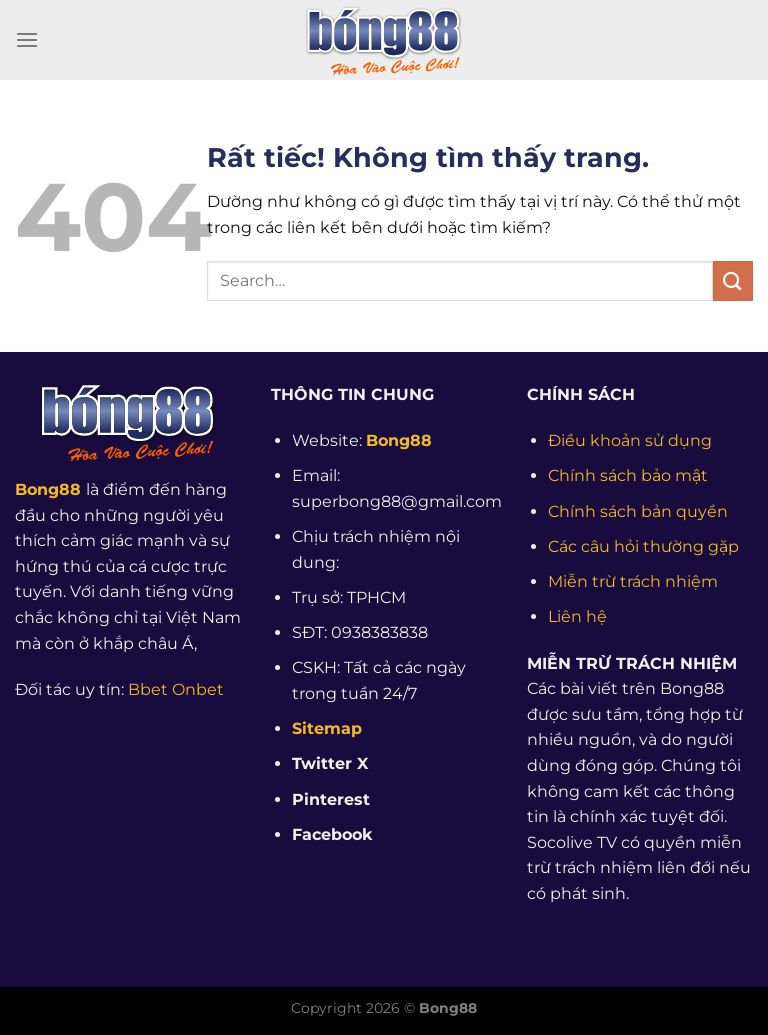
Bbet (148, 689)
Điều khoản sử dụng (630, 440)
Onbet (198, 689)
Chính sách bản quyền (638, 511)
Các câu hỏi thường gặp (643, 546)
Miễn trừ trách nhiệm (633, 581)
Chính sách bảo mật (628, 475)
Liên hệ (577, 616)
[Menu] (27, 39)
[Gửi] (733, 280)
